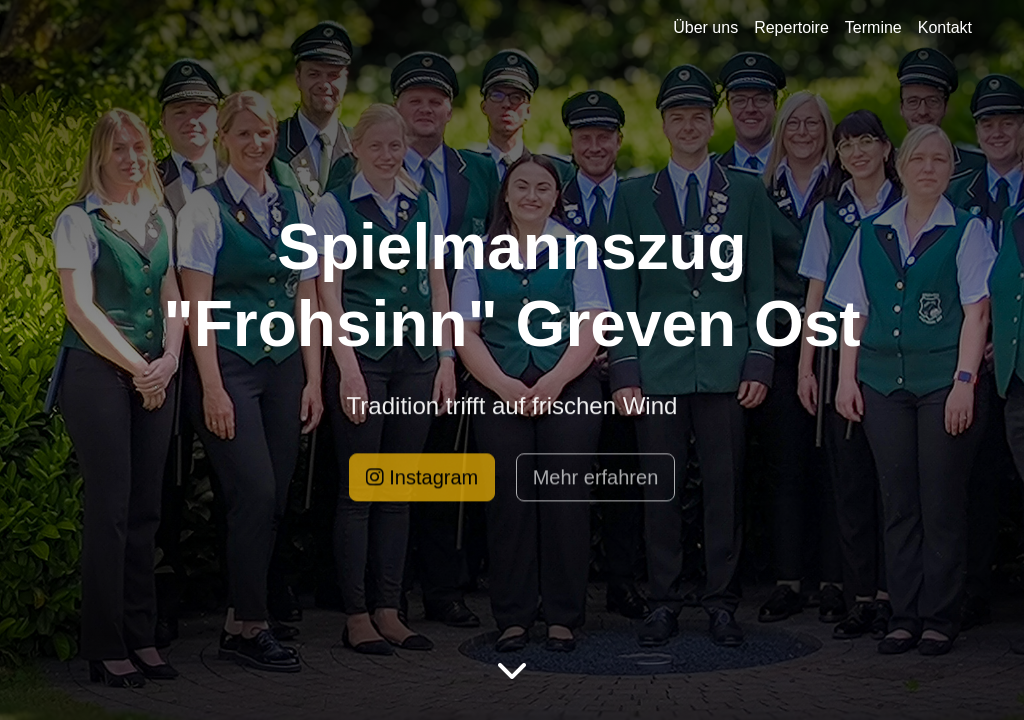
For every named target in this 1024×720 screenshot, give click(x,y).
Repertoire (791, 27)
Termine (873, 27)
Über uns (705, 27)
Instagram (422, 481)
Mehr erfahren (596, 481)
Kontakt (945, 27)
